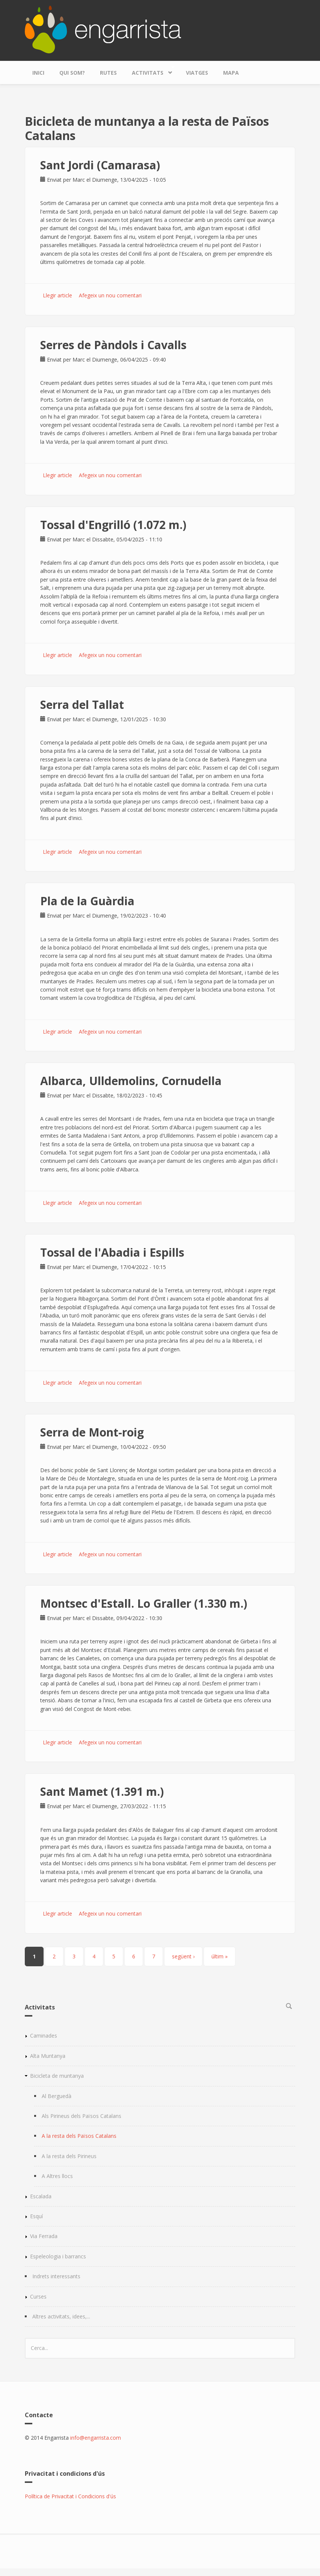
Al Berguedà (56, 2096)
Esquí (36, 2216)
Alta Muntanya (47, 2055)
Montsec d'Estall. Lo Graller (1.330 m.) (143, 1603)
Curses (38, 2296)
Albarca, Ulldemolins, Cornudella (131, 1080)
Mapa (231, 72)
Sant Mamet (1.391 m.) (102, 1791)
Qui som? (72, 72)
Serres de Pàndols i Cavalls (113, 345)
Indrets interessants (56, 2276)
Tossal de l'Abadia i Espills (112, 1252)
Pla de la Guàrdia (87, 901)
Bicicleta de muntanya (57, 2075)
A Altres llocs (57, 2176)
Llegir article (57, 295)
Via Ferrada (43, 2236)
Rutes (108, 72)
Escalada (40, 2196)
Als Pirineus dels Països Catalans (81, 2115)
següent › (183, 1956)
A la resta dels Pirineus (69, 2156)
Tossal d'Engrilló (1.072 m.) (113, 524)
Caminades (43, 2035)
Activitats (149, 70)
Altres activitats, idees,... (61, 2316)
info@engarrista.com (95, 2437)
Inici (38, 72)
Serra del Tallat (82, 704)
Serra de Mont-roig (92, 1432)
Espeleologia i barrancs (58, 2256)
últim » (219, 1956)
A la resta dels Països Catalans (79, 2135)
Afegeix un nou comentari (110, 295)
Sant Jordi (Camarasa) (100, 165)
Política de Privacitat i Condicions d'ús (70, 2496)
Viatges (197, 72)
